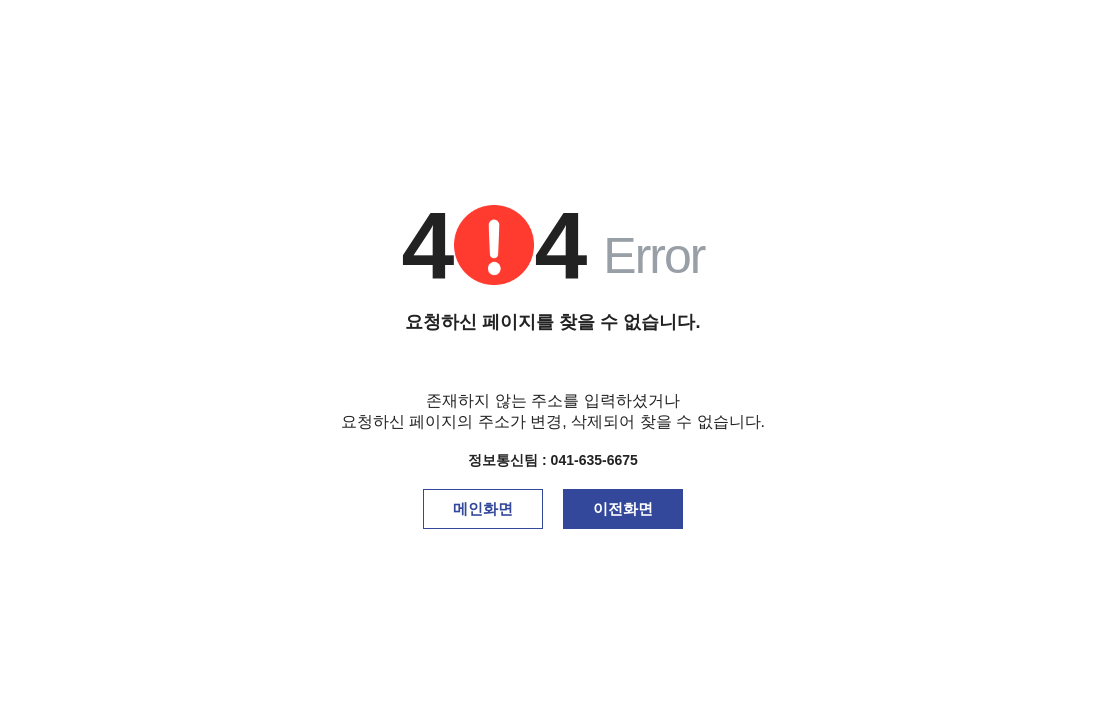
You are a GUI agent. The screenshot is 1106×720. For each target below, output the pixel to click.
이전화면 (623, 508)
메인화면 (483, 508)
